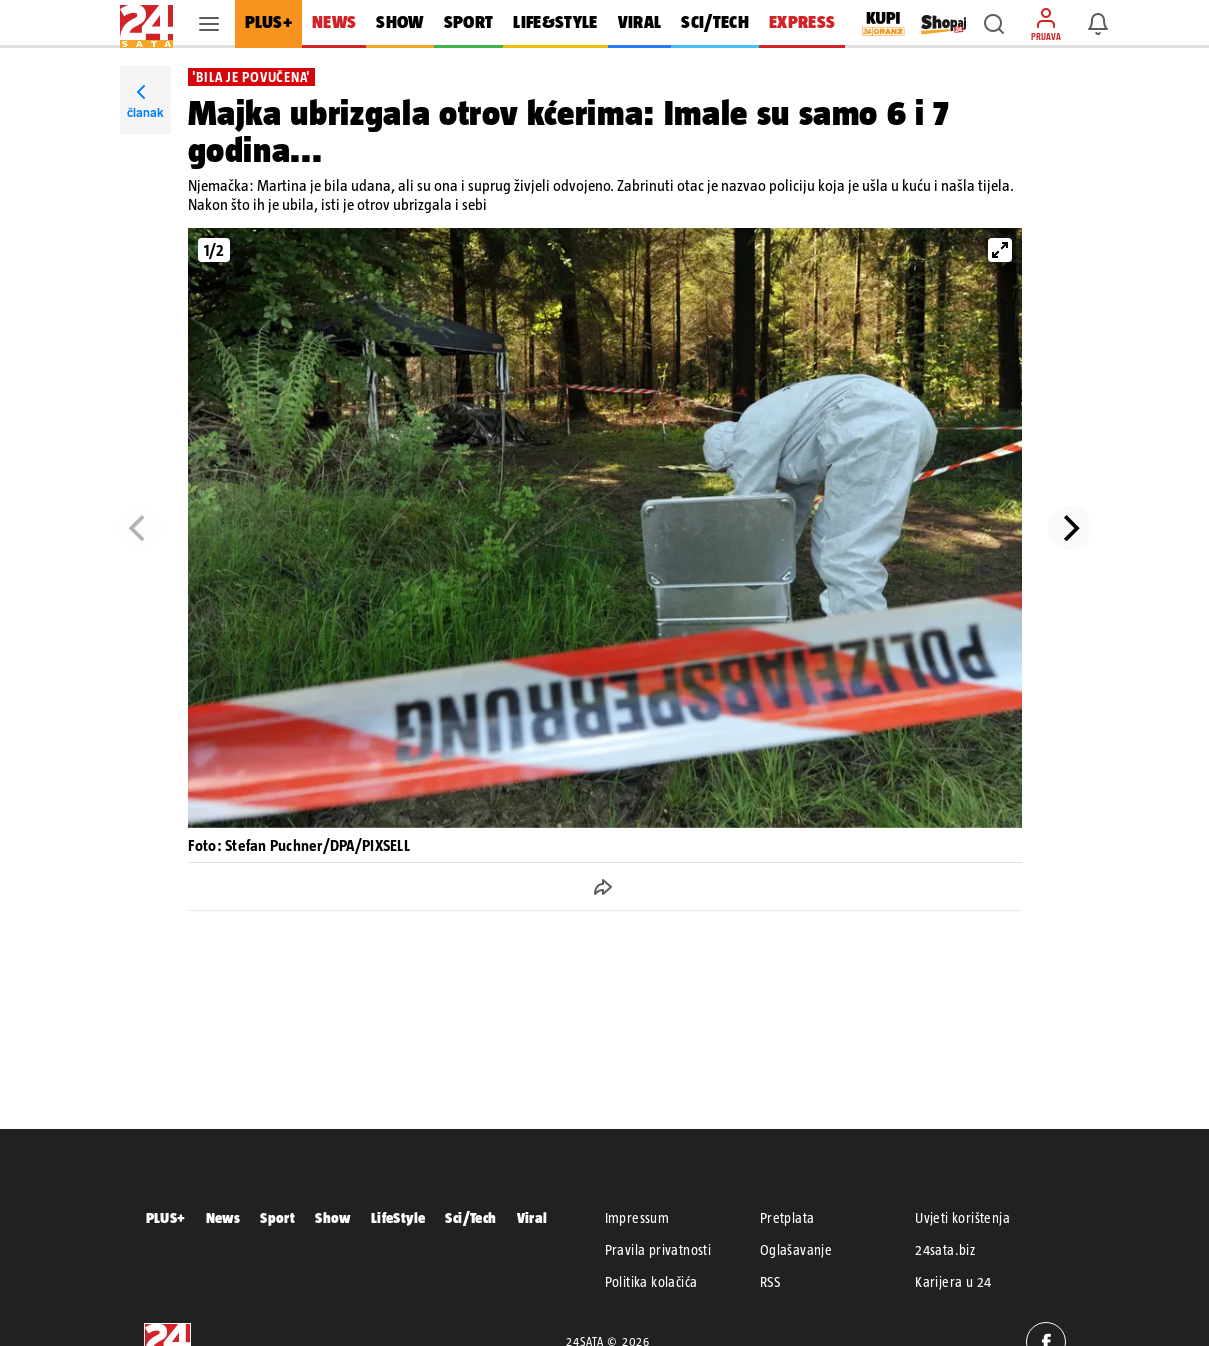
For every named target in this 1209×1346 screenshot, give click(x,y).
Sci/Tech (470, 1217)
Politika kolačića (651, 1282)
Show (333, 1217)
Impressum (637, 1218)
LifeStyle (398, 1217)
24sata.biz (945, 1250)
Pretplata (787, 1218)
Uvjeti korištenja (962, 1218)
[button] (994, 24)
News (223, 1217)
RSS (770, 1282)
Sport (277, 1217)
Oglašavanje (796, 1250)
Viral (532, 1217)
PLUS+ (166, 1217)
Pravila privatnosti (658, 1250)
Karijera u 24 (953, 1282)
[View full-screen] (1000, 250)
